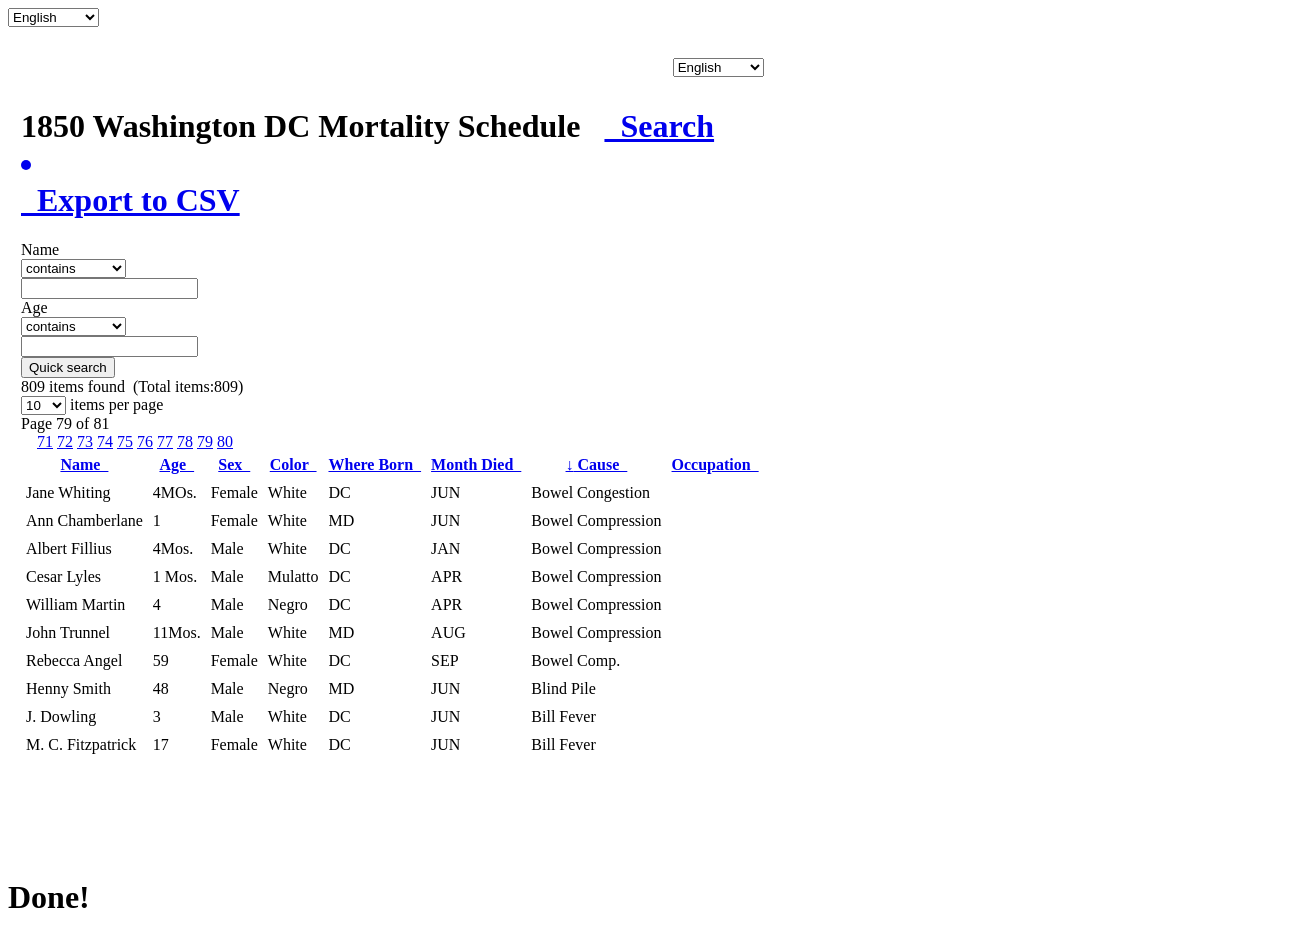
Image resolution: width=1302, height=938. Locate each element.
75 (125, 441)
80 (225, 441)
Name (84, 464)
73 (85, 441)
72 (65, 441)
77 (165, 441)
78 (185, 441)
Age (176, 464)
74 (105, 441)
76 (145, 441)
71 (45, 441)
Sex (234, 464)
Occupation (715, 464)
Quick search (68, 367)
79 (205, 441)
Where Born (374, 464)
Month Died (476, 464)
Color (293, 464)
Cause (597, 464)
